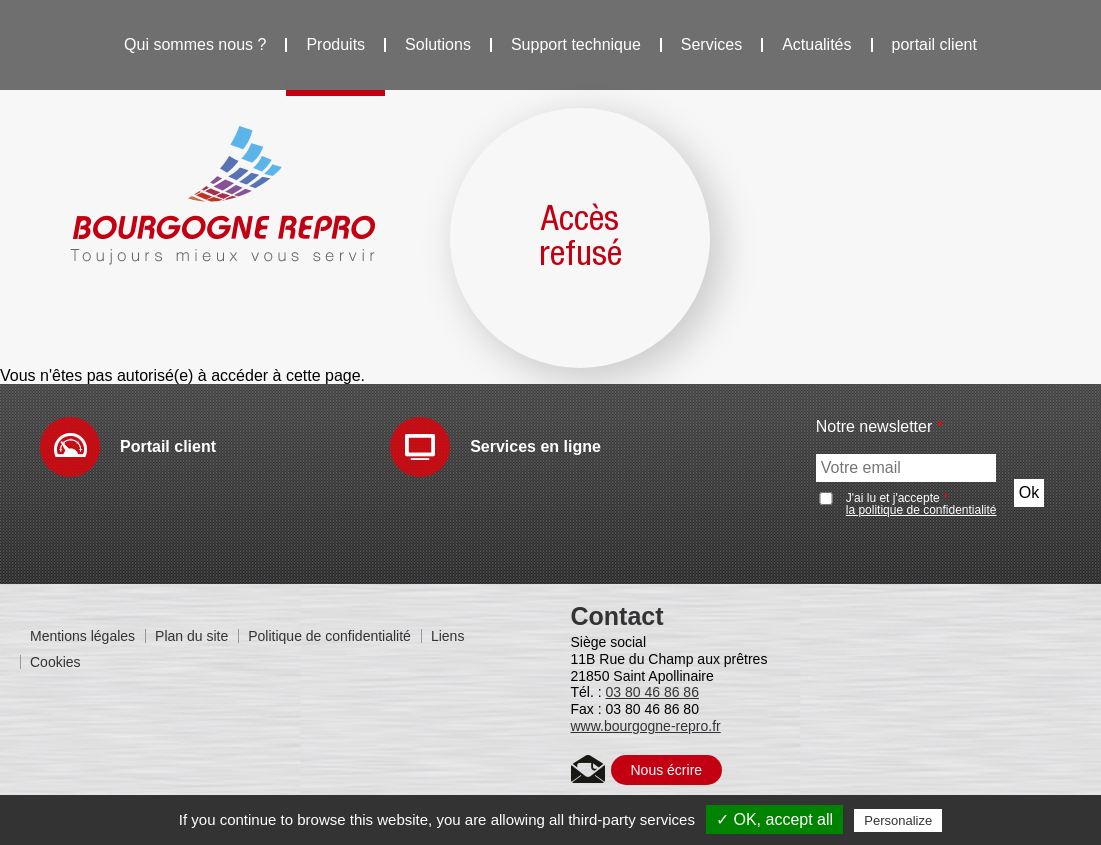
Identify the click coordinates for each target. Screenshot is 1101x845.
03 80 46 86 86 (652, 692)
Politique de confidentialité (329, 636)
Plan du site (191, 636)
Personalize (898, 820)
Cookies (55, 662)
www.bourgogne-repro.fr (646, 726)
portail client (934, 44)
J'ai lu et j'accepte (921, 504)
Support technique (576, 44)
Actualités (816, 44)
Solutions (438, 44)
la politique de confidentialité (921, 510)
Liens (447, 636)
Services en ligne (535, 446)
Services (711, 44)
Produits (335, 44)
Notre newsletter (879, 427)
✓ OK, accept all (774, 819)
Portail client (168, 446)
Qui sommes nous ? (195, 44)
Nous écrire (667, 770)
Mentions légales (82, 636)
